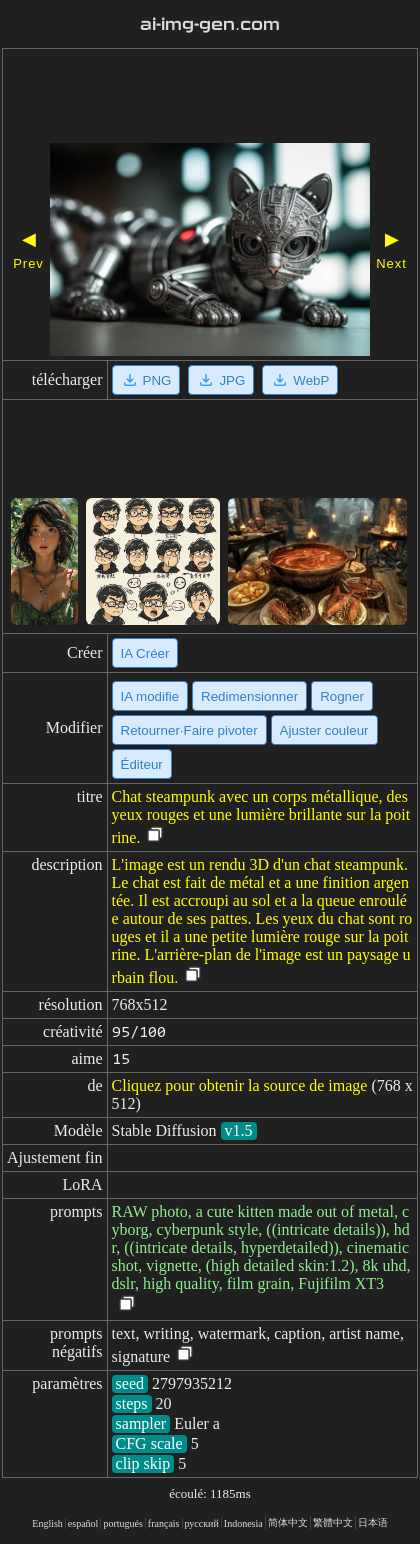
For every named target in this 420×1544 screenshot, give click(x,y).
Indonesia (243, 1523)
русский (202, 1523)
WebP (300, 380)
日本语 (373, 1522)
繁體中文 (333, 1522)
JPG (221, 380)
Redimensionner (249, 696)
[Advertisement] (210, 98)
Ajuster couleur (324, 730)
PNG (146, 380)
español (83, 1523)
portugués (122, 1523)
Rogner (342, 696)
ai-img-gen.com (210, 24)
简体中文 (288, 1522)
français (164, 1523)
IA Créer (145, 653)
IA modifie (150, 696)
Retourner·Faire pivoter (189, 730)
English (47, 1523)
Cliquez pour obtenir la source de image (240, 1085)
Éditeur (142, 764)
